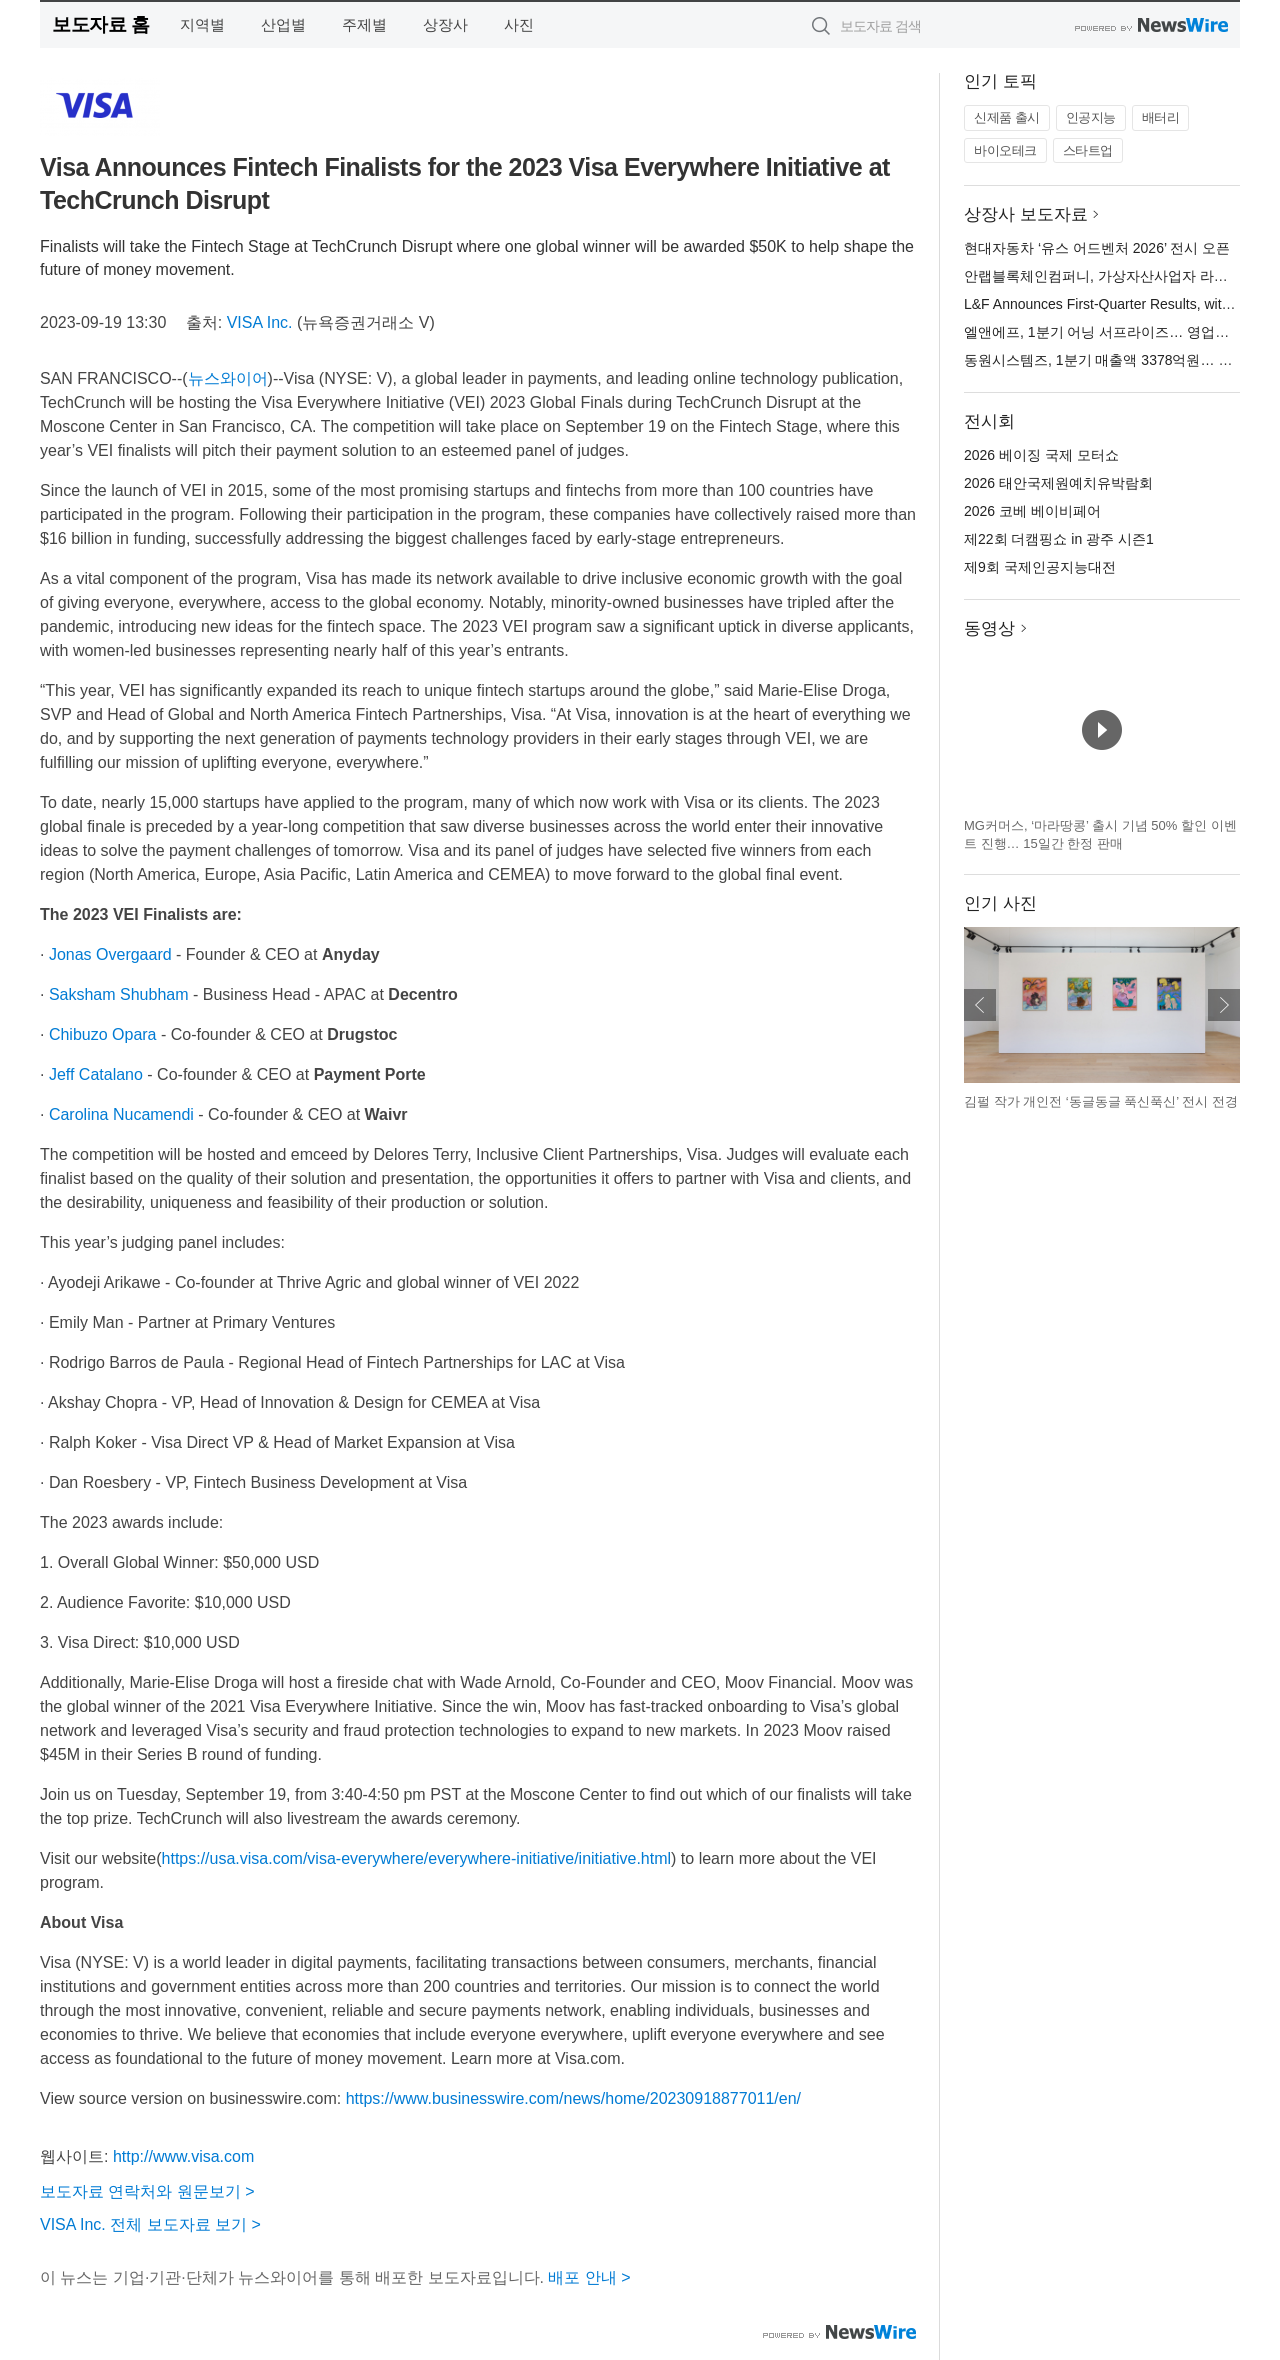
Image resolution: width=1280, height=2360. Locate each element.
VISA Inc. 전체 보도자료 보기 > (150, 2224)
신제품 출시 (1007, 117)
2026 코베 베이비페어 (1032, 511)
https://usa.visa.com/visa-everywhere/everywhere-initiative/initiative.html (417, 1858)
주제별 (364, 24)
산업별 (283, 24)
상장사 (445, 24)
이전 (980, 1005)
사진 (519, 24)
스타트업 (1088, 150)
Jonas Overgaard (110, 954)
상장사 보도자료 (1026, 214)
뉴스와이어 (228, 378)
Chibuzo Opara (103, 1034)
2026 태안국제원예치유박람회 (1058, 483)
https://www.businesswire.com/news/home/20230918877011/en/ (573, 2098)
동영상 (989, 628)
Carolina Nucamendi (121, 1114)
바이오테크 (1005, 150)
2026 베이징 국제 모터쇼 (1041, 455)
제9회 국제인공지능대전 (1040, 567)
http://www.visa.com (183, 2156)
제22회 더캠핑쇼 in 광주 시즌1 (1059, 539)
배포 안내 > (589, 2277)
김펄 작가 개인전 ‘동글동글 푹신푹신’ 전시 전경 (1101, 1101)
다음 (1224, 1005)
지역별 (202, 24)
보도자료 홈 (100, 24)
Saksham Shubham (119, 994)
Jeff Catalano (96, 1074)
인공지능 (1091, 117)
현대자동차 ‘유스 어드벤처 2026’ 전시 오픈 (1097, 248)
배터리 (1161, 117)
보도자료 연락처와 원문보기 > (147, 2191)
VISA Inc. (260, 322)
